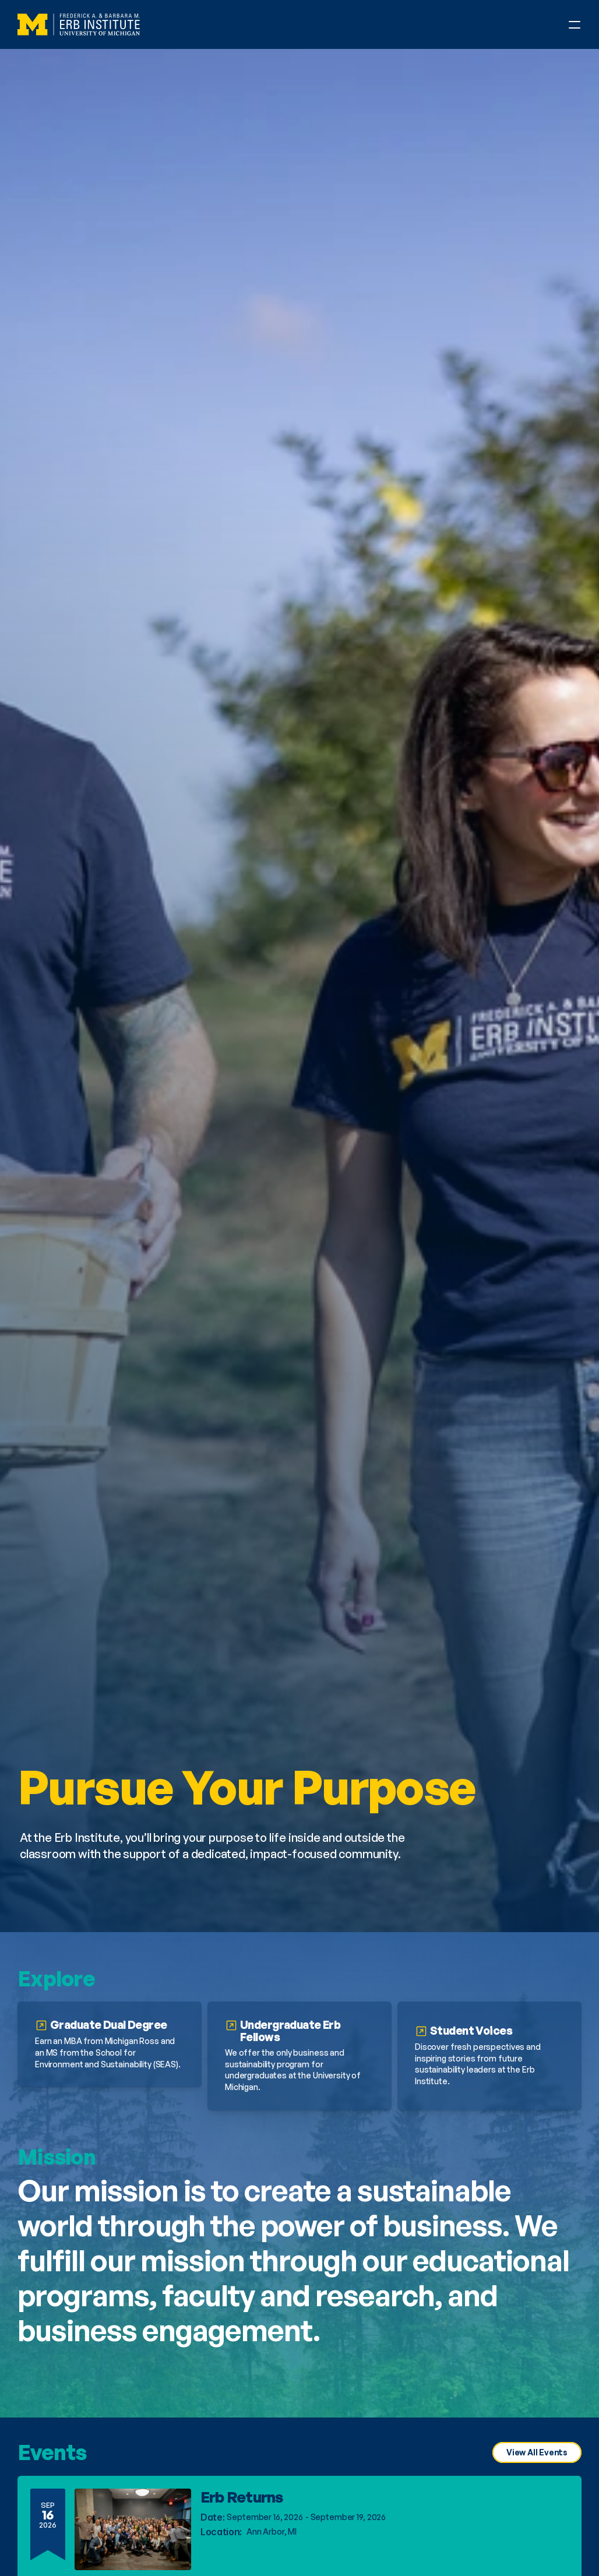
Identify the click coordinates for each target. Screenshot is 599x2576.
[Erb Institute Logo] (78, 24)
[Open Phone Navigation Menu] (574, 24)
